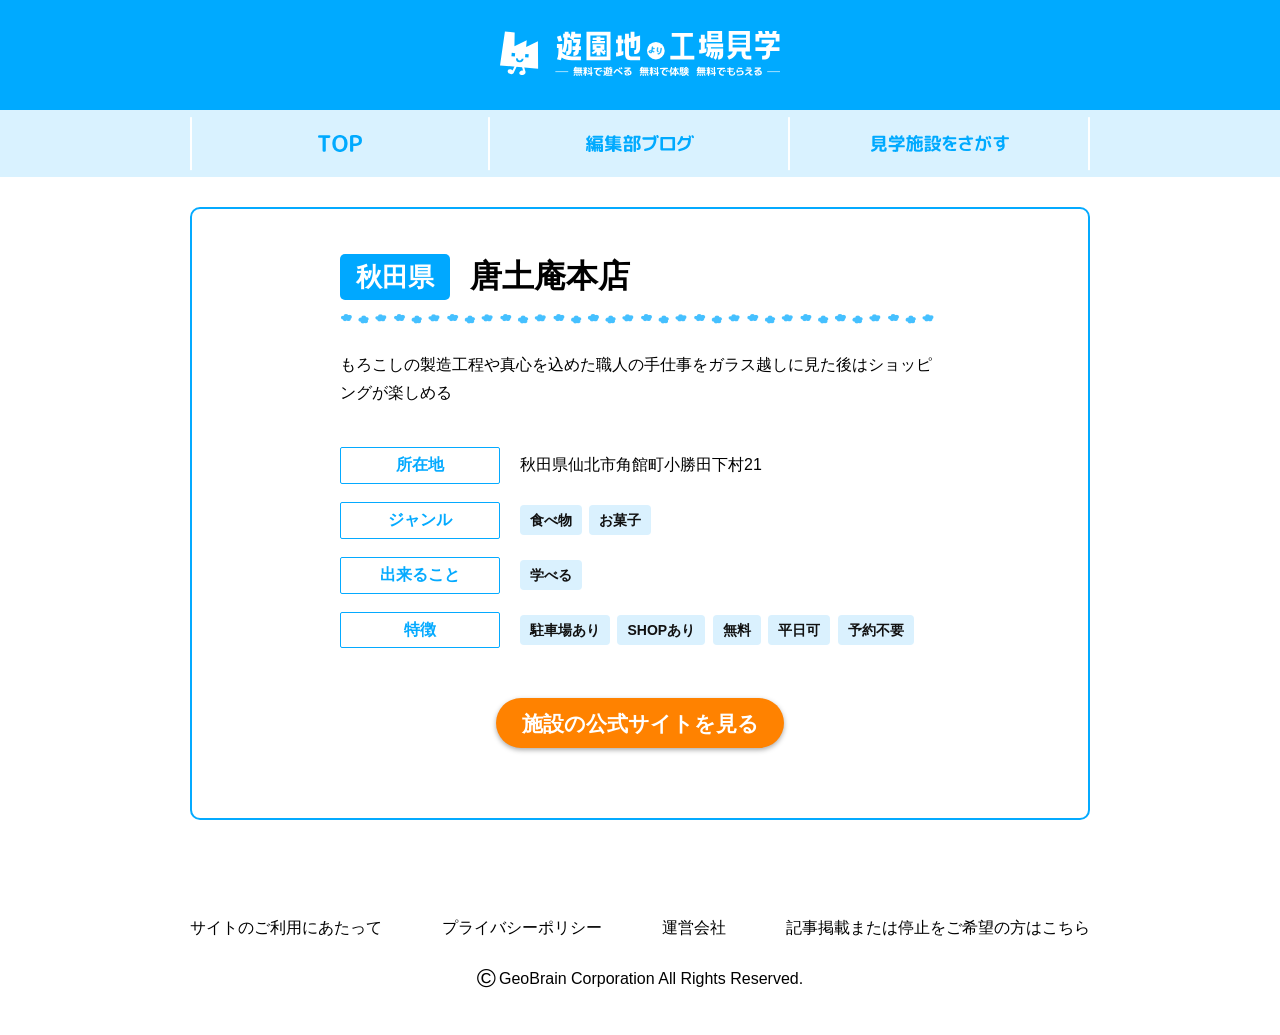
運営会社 (694, 928)
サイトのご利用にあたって (286, 928)
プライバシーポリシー (522, 928)
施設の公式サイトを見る (640, 723)
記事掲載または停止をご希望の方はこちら (938, 928)
